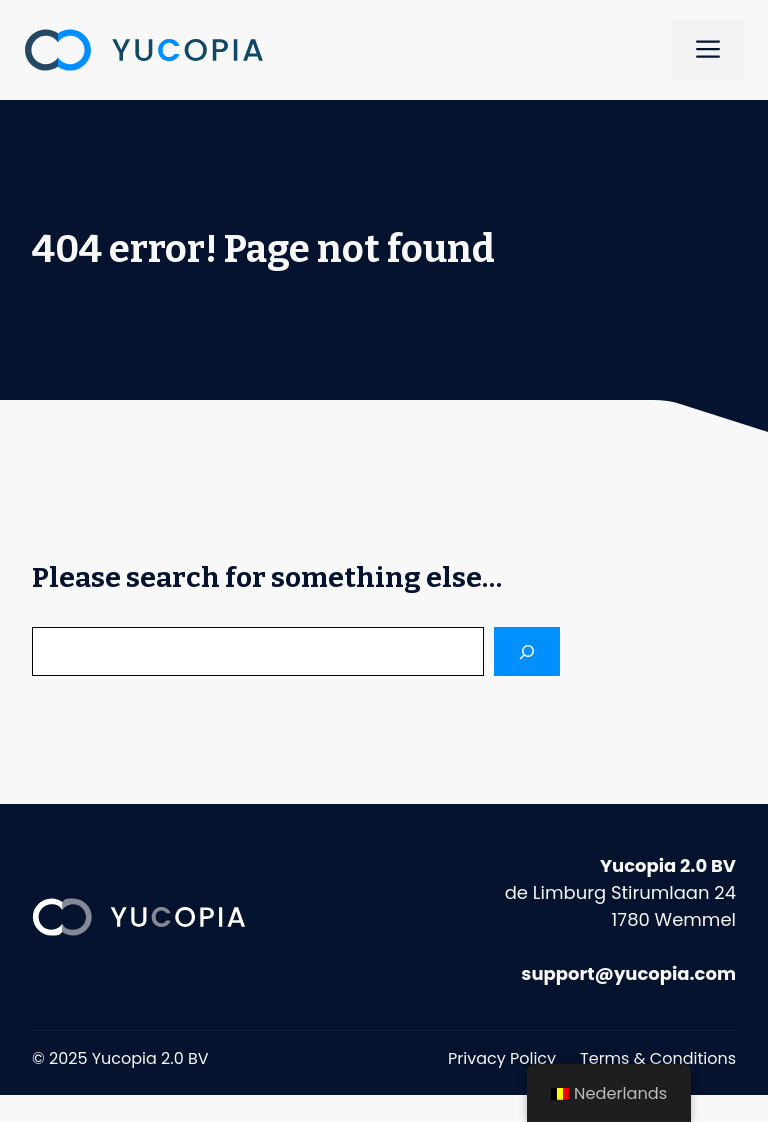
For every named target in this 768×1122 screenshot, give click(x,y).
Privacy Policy (502, 1058)
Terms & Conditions (658, 1058)
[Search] (527, 651)
